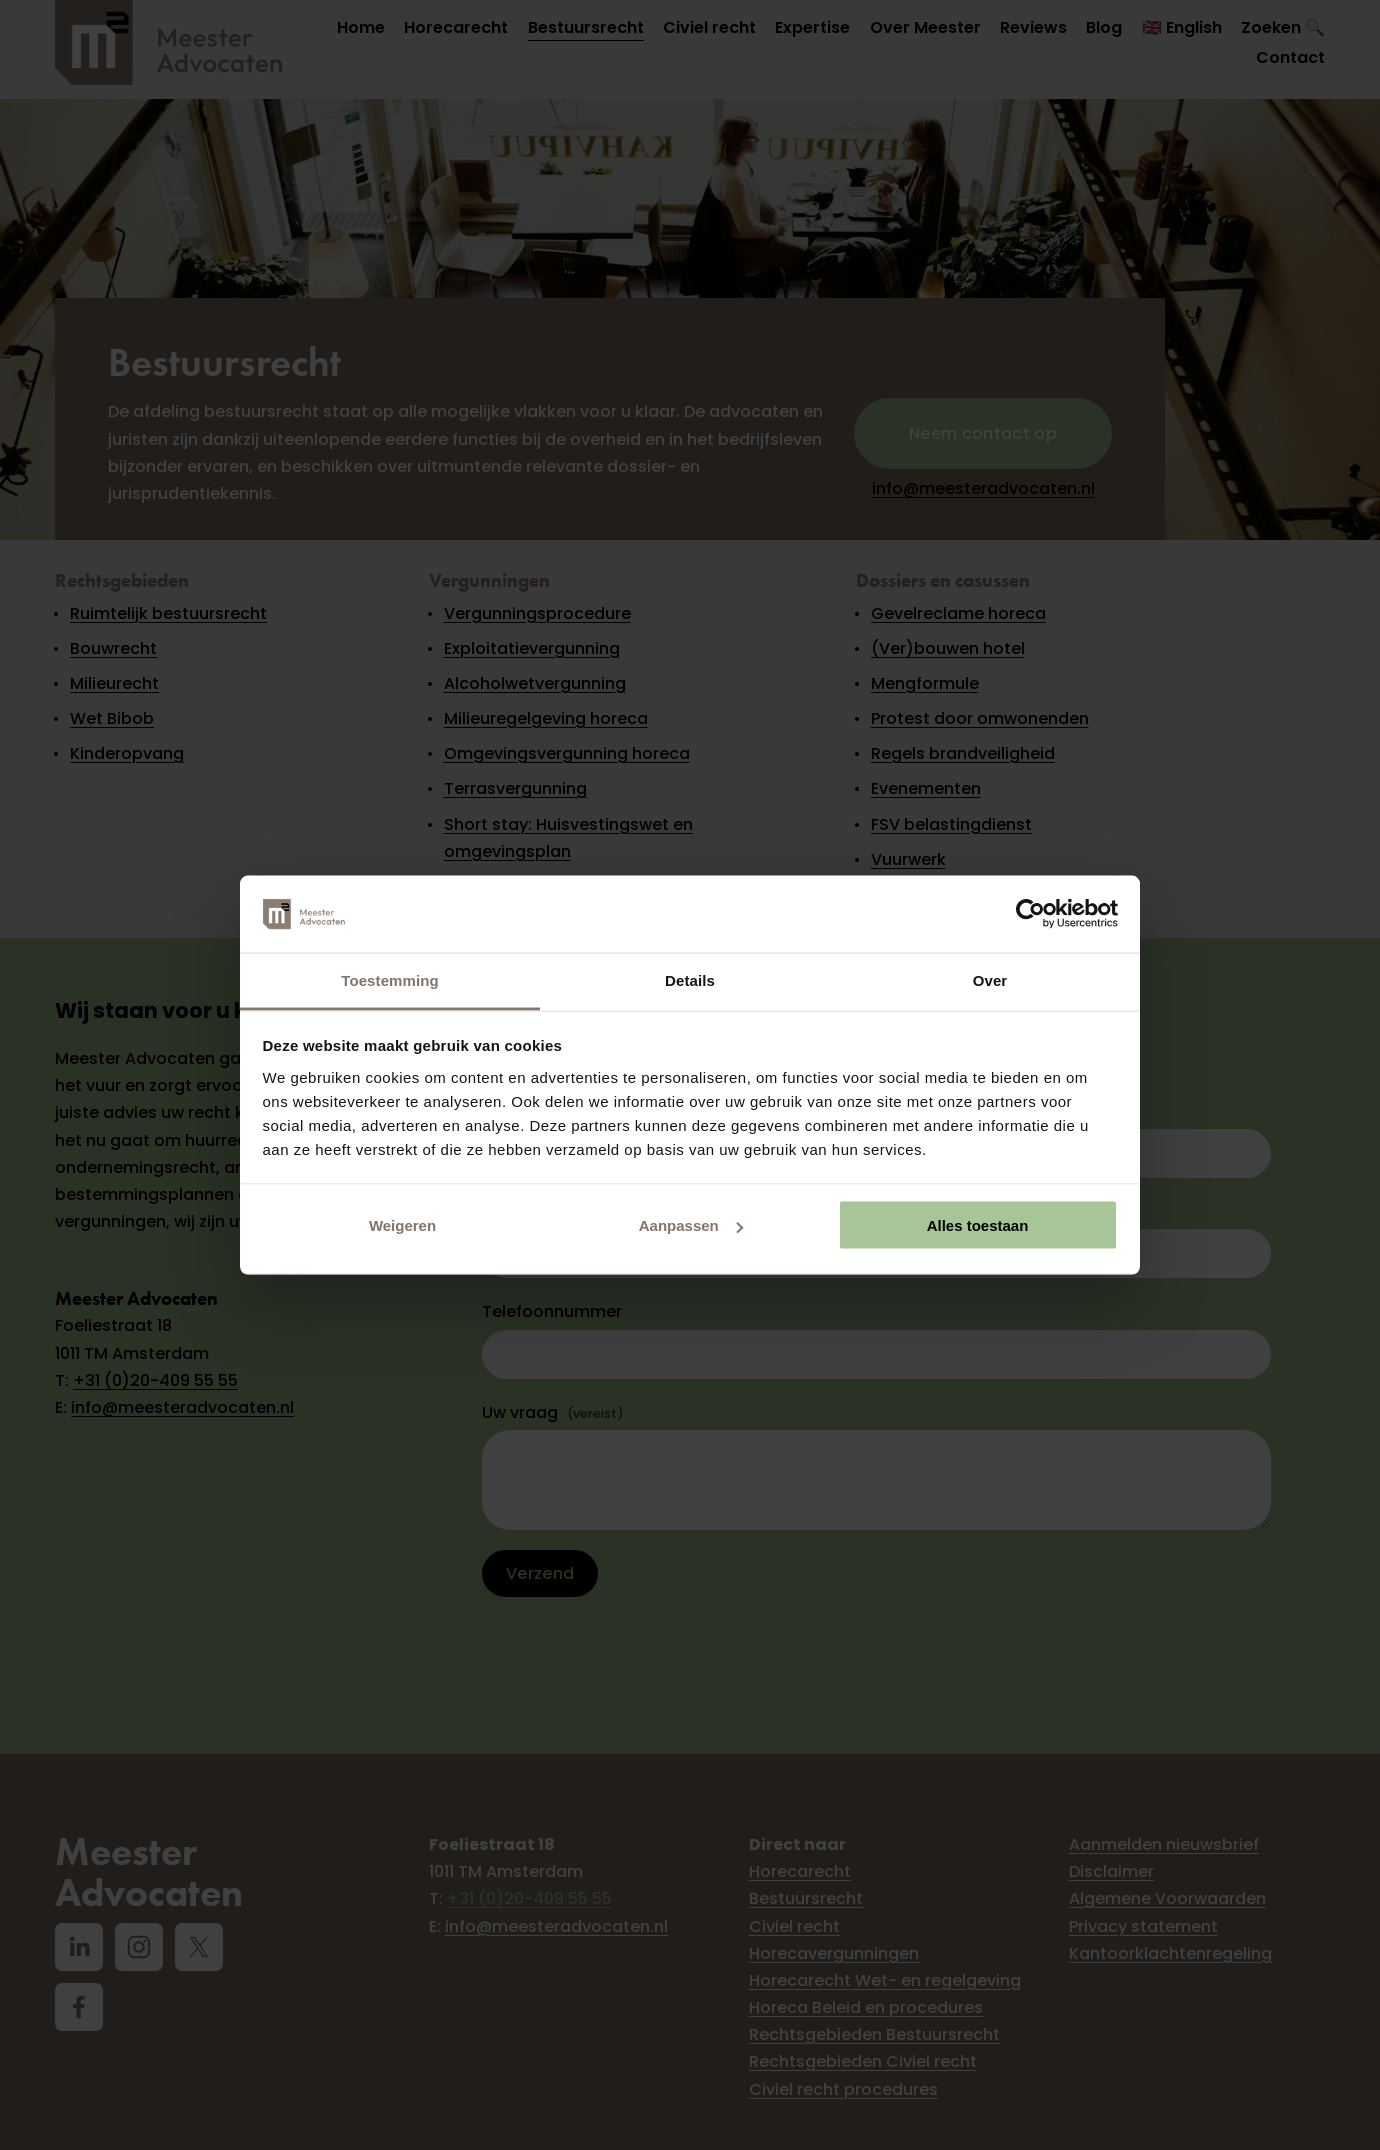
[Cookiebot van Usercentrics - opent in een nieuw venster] (1030, 914)
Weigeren (402, 1225)
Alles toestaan (978, 1225)
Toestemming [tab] (390, 979)
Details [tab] (690, 979)
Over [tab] (990, 979)
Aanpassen (691, 1225)
